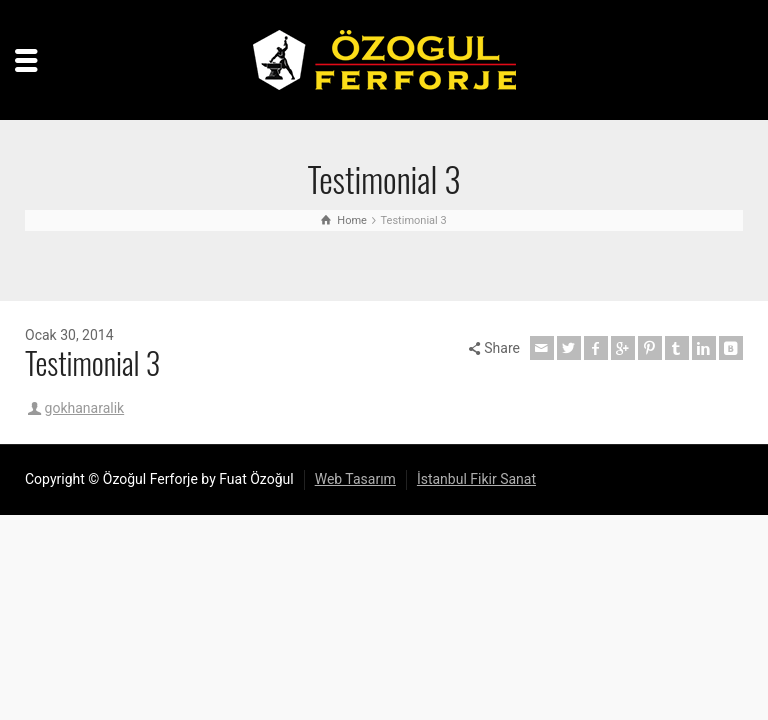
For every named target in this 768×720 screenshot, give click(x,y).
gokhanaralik (85, 408)
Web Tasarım (355, 479)
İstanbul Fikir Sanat (476, 479)
